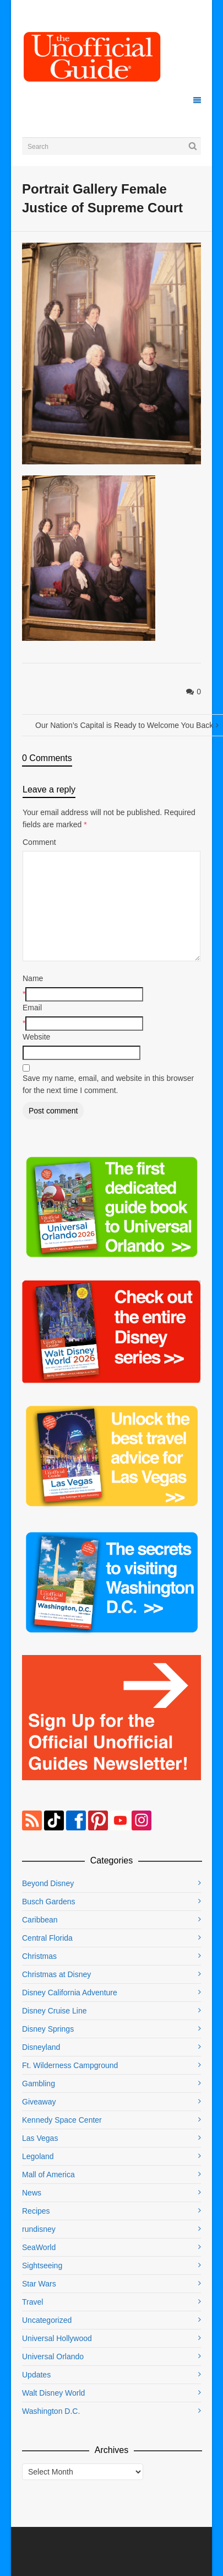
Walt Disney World (53, 2392)
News (31, 2192)
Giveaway (39, 2101)
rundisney (39, 2229)
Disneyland (41, 2047)
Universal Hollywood (57, 2338)
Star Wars (39, 2283)
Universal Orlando (53, 2356)
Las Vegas (40, 2138)
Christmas (39, 1956)
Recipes (36, 2211)
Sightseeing (42, 2265)
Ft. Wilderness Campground (70, 2065)
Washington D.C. (51, 2411)
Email (32, 1007)
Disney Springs (48, 2029)
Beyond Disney (48, 1883)
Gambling (38, 2083)
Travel (32, 2301)
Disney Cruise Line (54, 2010)
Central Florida (47, 1938)
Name (33, 978)
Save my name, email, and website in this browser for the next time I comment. (108, 1084)
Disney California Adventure (69, 1992)
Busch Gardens (48, 1901)
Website (36, 1036)
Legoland (38, 2156)
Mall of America (48, 2174)
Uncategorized (47, 2320)
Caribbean (40, 1919)
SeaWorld (39, 2247)
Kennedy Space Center (62, 2120)
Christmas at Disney (56, 1974)
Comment (39, 842)
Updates (36, 2374)
